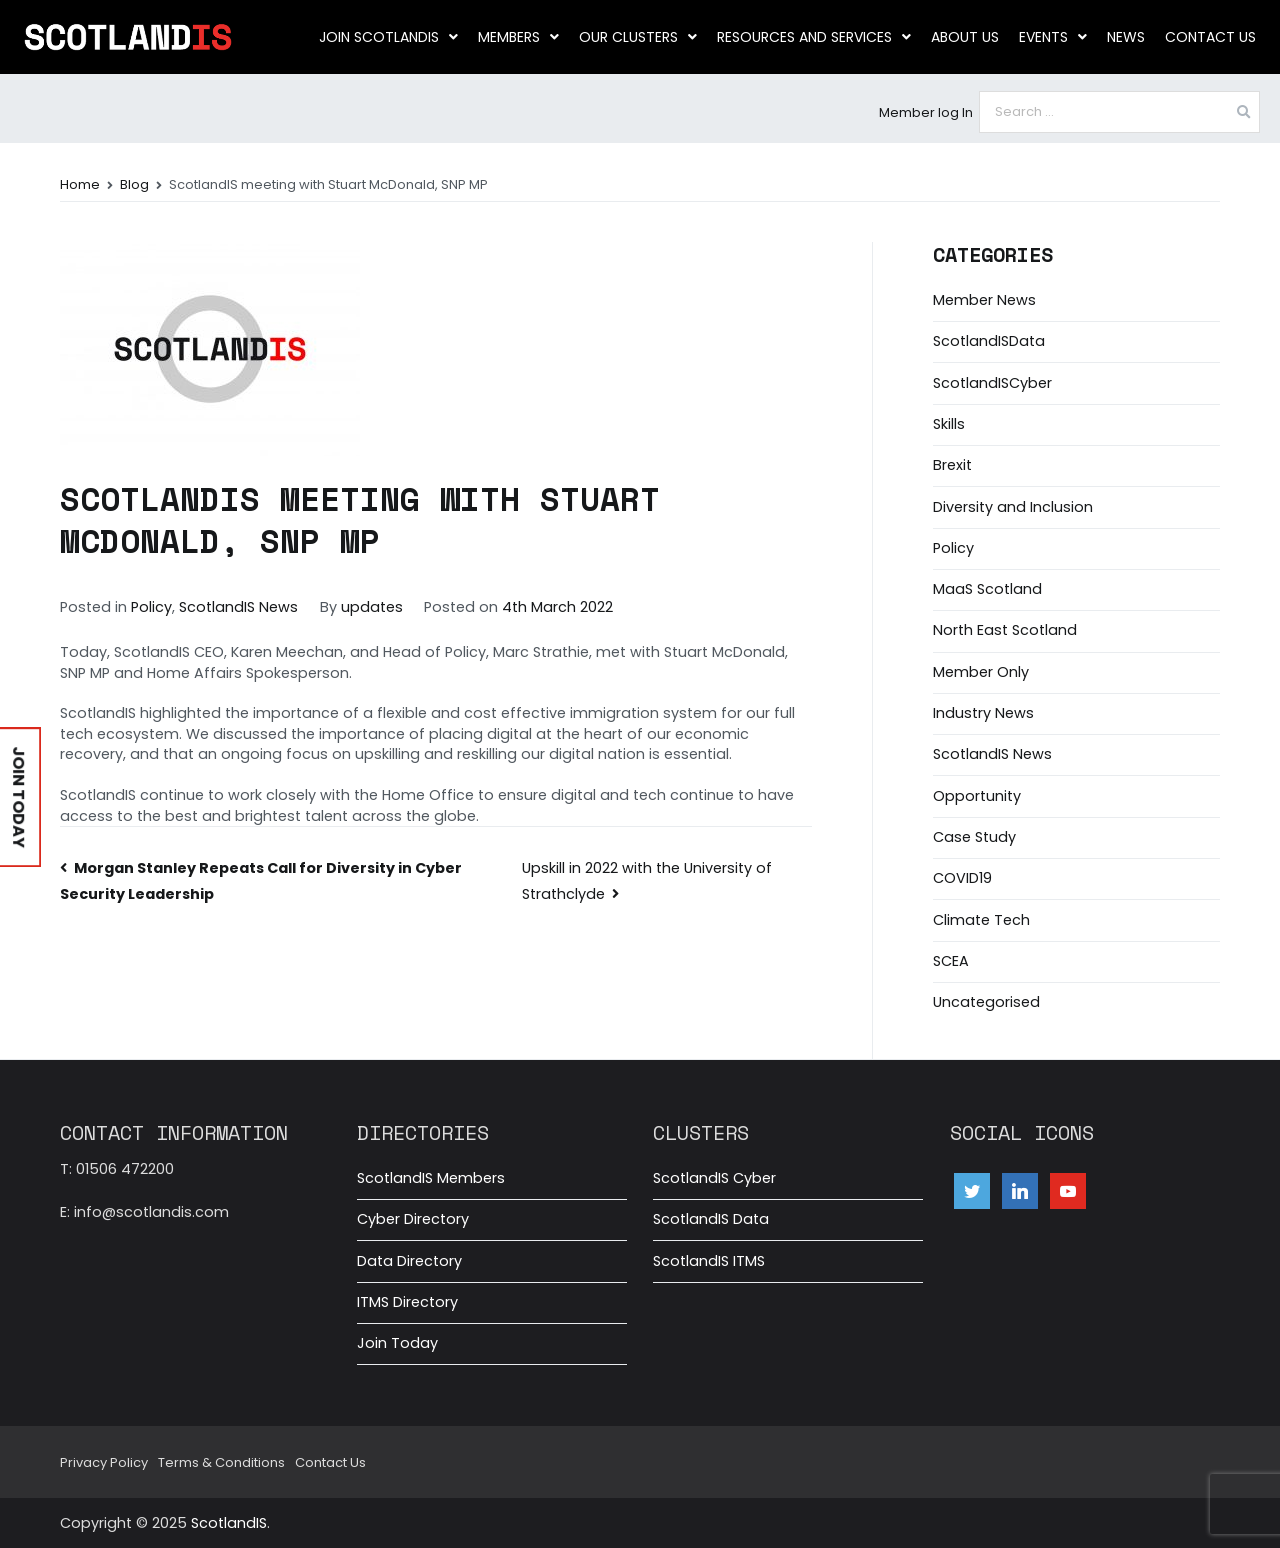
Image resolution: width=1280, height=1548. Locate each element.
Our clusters (638, 37)
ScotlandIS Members (431, 1178)
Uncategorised (986, 1002)
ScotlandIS (229, 1523)
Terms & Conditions (221, 1462)
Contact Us (1210, 37)
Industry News (983, 713)
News (1126, 37)
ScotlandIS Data (711, 1219)
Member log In (926, 112)
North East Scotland (1005, 630)
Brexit (952, 465)
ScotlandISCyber (992, 383)
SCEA (951, 961)
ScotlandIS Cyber (714, 1178)
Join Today (397, 1343)
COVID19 (962, 878)
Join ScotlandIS (388, 37)
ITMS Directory (407, 1302)
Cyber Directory (413, 1219)
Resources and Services (814, 37)
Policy (151, 607)
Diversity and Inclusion (1013, 507)
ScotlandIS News (238, 607)
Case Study (974, 837)
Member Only (981, 672)
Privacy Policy (104, 1462)
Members (518, 37)
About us (965, 37)
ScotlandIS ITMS (709, 1261)
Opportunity (977, 796)
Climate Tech (981, 920)
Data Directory (409, 1261)
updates (372, 607)
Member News (984, 300)
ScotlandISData (989, 341)
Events (1053, 37)
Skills (949, 424)
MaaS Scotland (987, 589)
